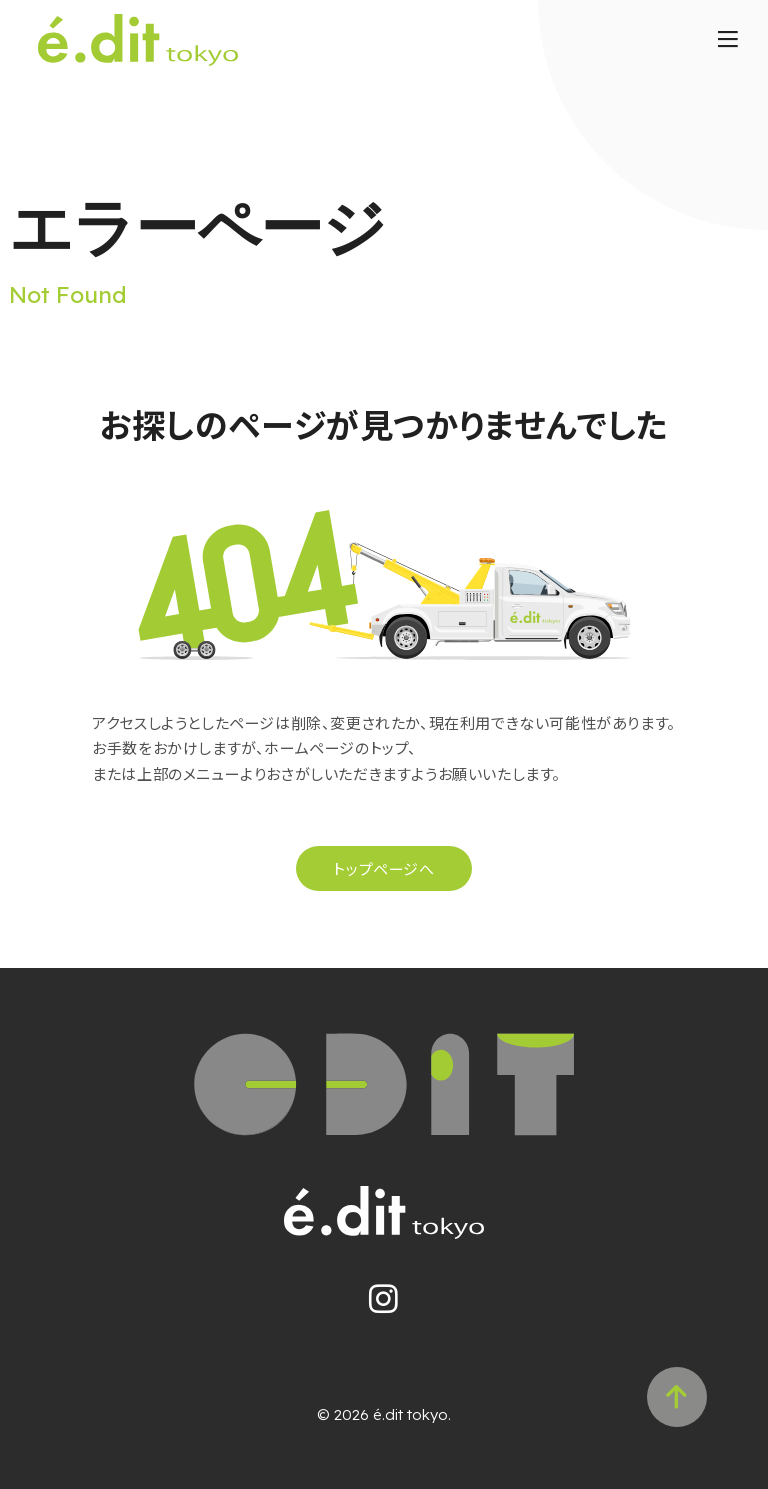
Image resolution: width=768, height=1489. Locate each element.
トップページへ (383, 868)
